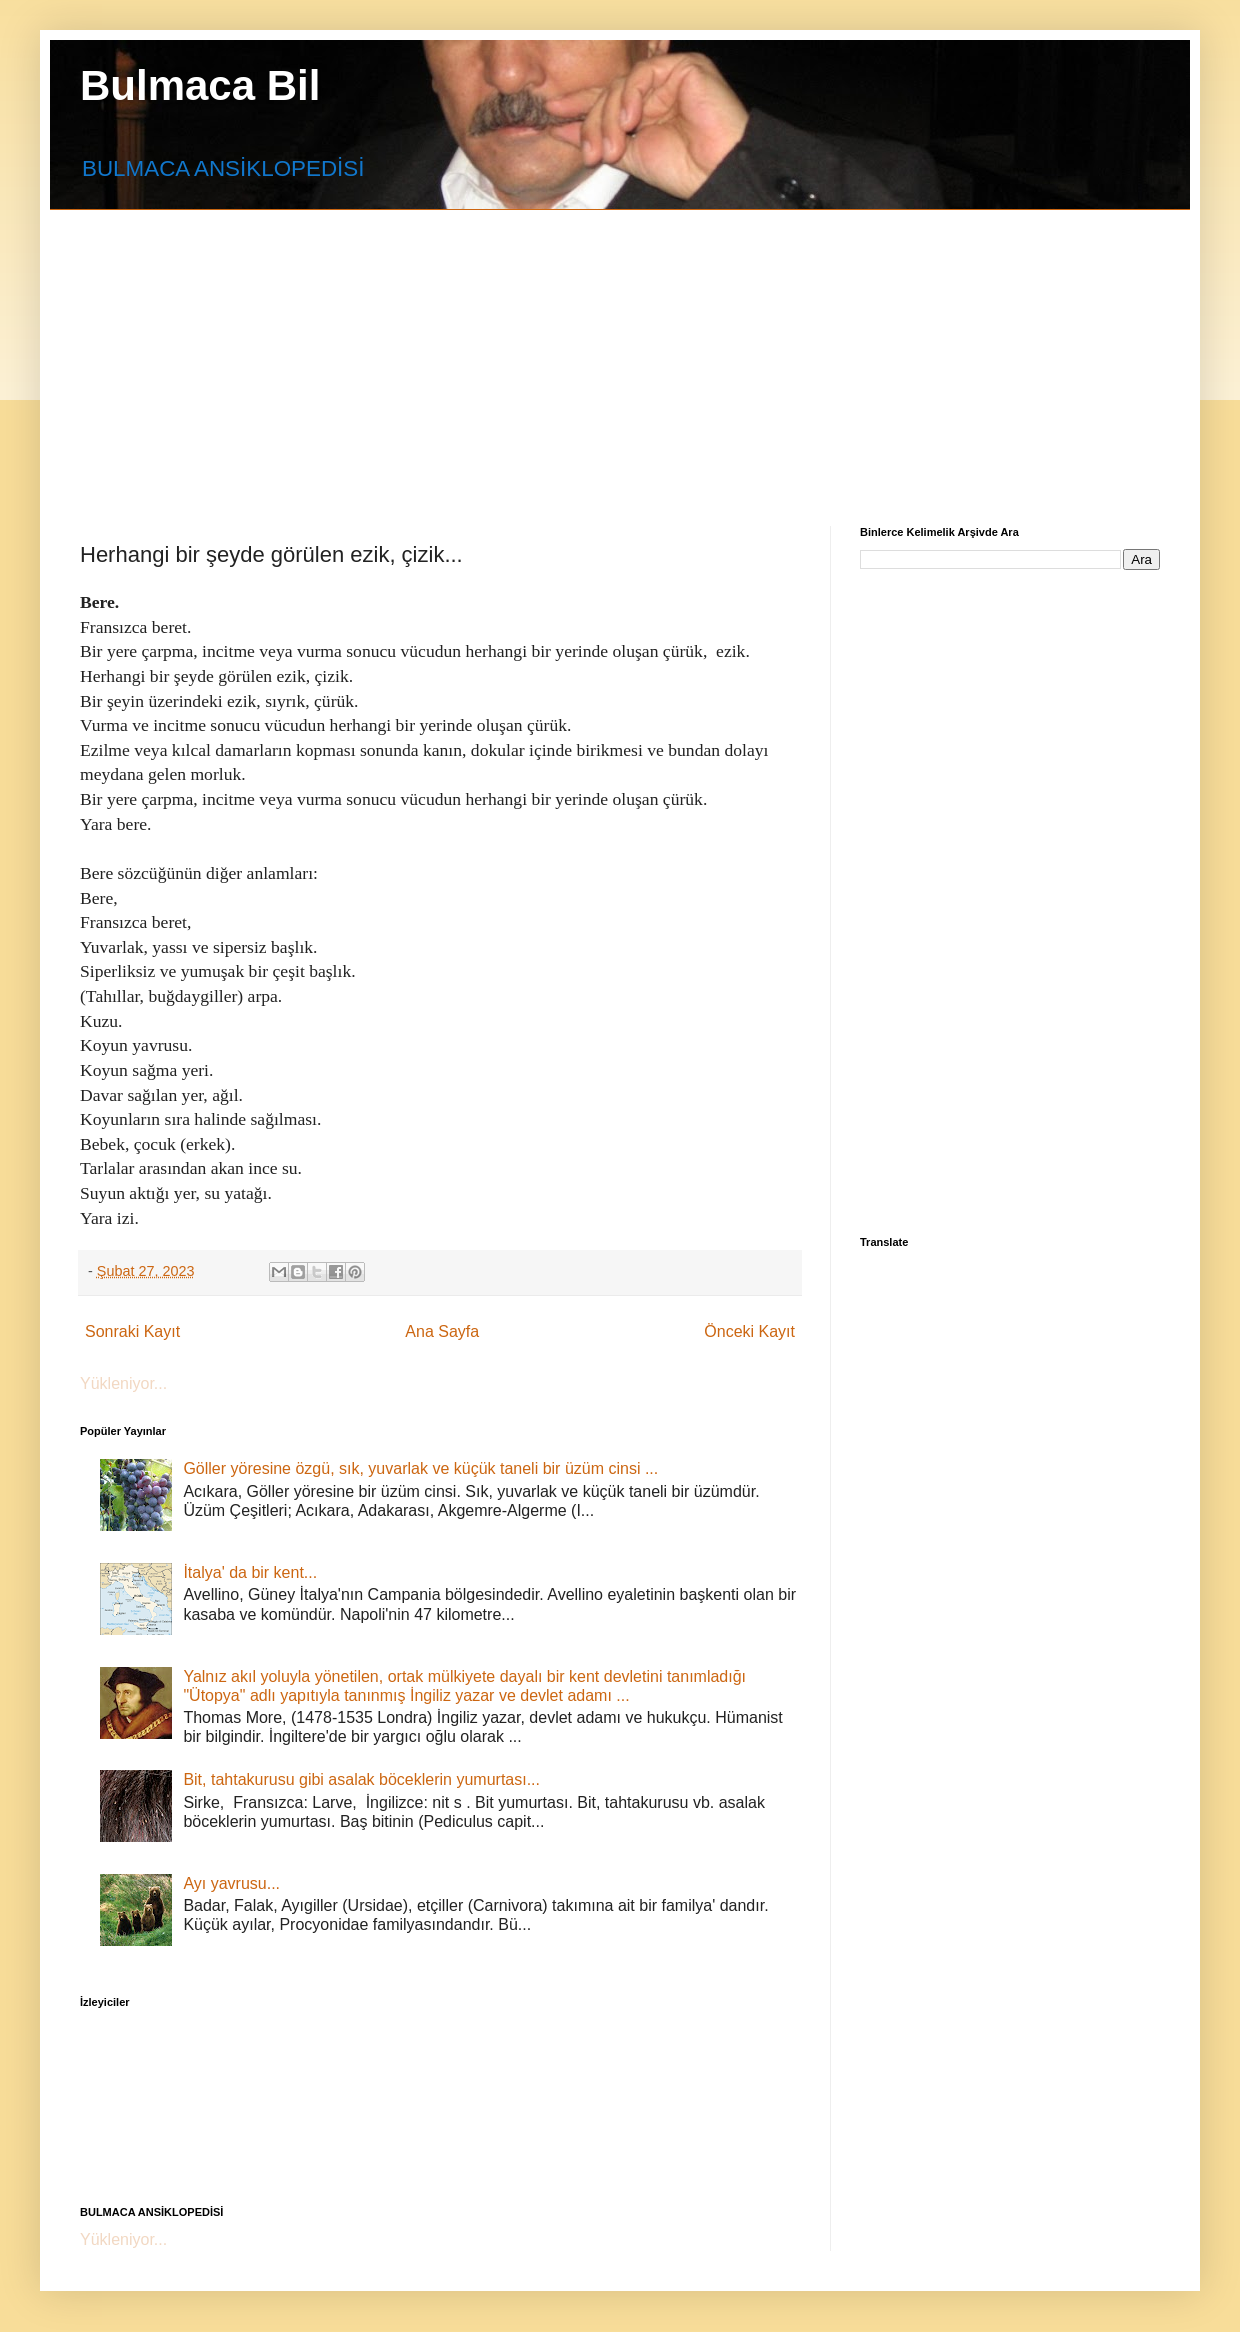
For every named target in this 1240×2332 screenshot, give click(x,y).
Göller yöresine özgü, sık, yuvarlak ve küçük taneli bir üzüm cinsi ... (420, 1468)
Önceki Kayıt (749, 1331)
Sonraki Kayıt (132, 1331)
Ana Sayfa (442, 1331)
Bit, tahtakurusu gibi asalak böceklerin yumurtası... (361, 1779)
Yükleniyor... (123, 1383)
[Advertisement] (556, 350)
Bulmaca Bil (200, 85)
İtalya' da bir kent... (250, 1572)
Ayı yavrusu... (231, 1883)
